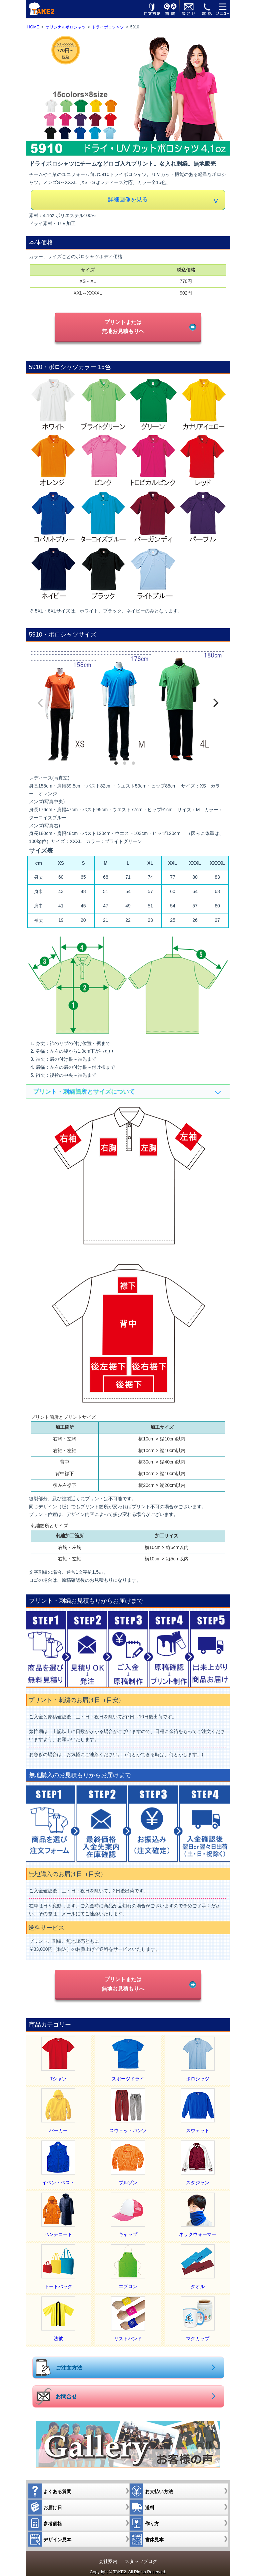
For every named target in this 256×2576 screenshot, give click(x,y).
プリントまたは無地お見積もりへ (123, 326)
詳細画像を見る (128, 199)
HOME (33, 27)
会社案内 (108, 2554)
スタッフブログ (141, 2554)
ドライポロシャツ (108, 27)
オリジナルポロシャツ (66, 27)
